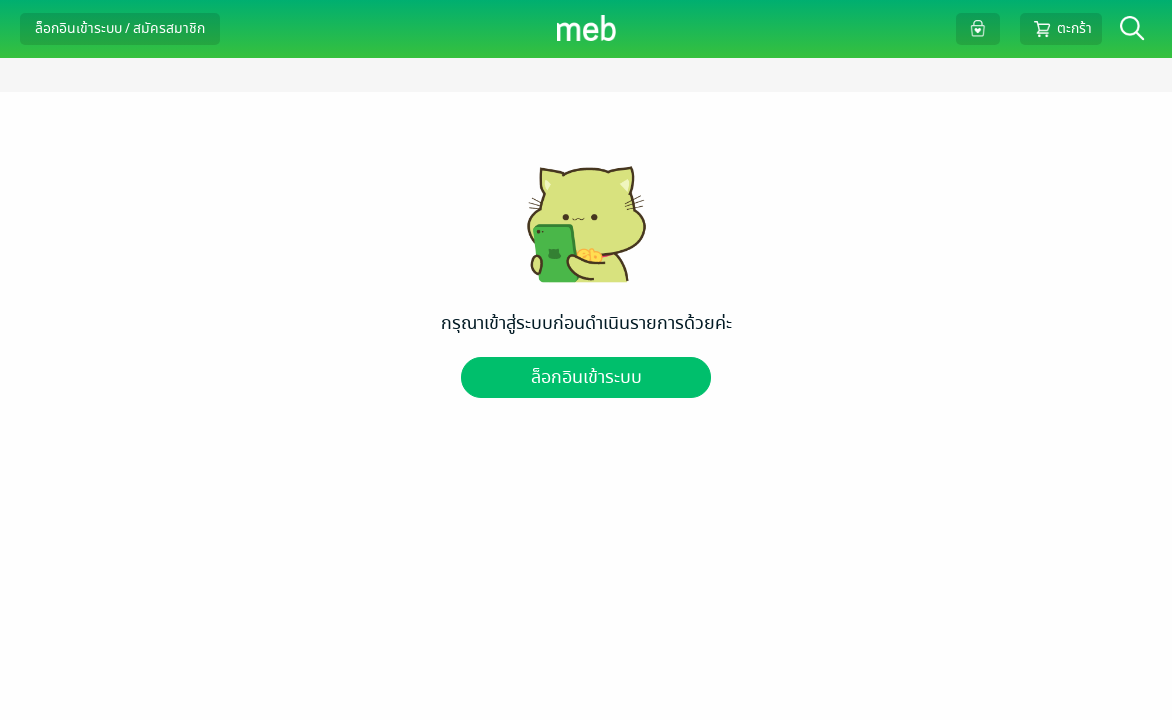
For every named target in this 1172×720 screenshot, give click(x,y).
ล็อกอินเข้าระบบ (586, 377)
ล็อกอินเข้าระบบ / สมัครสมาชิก (120, 28)
